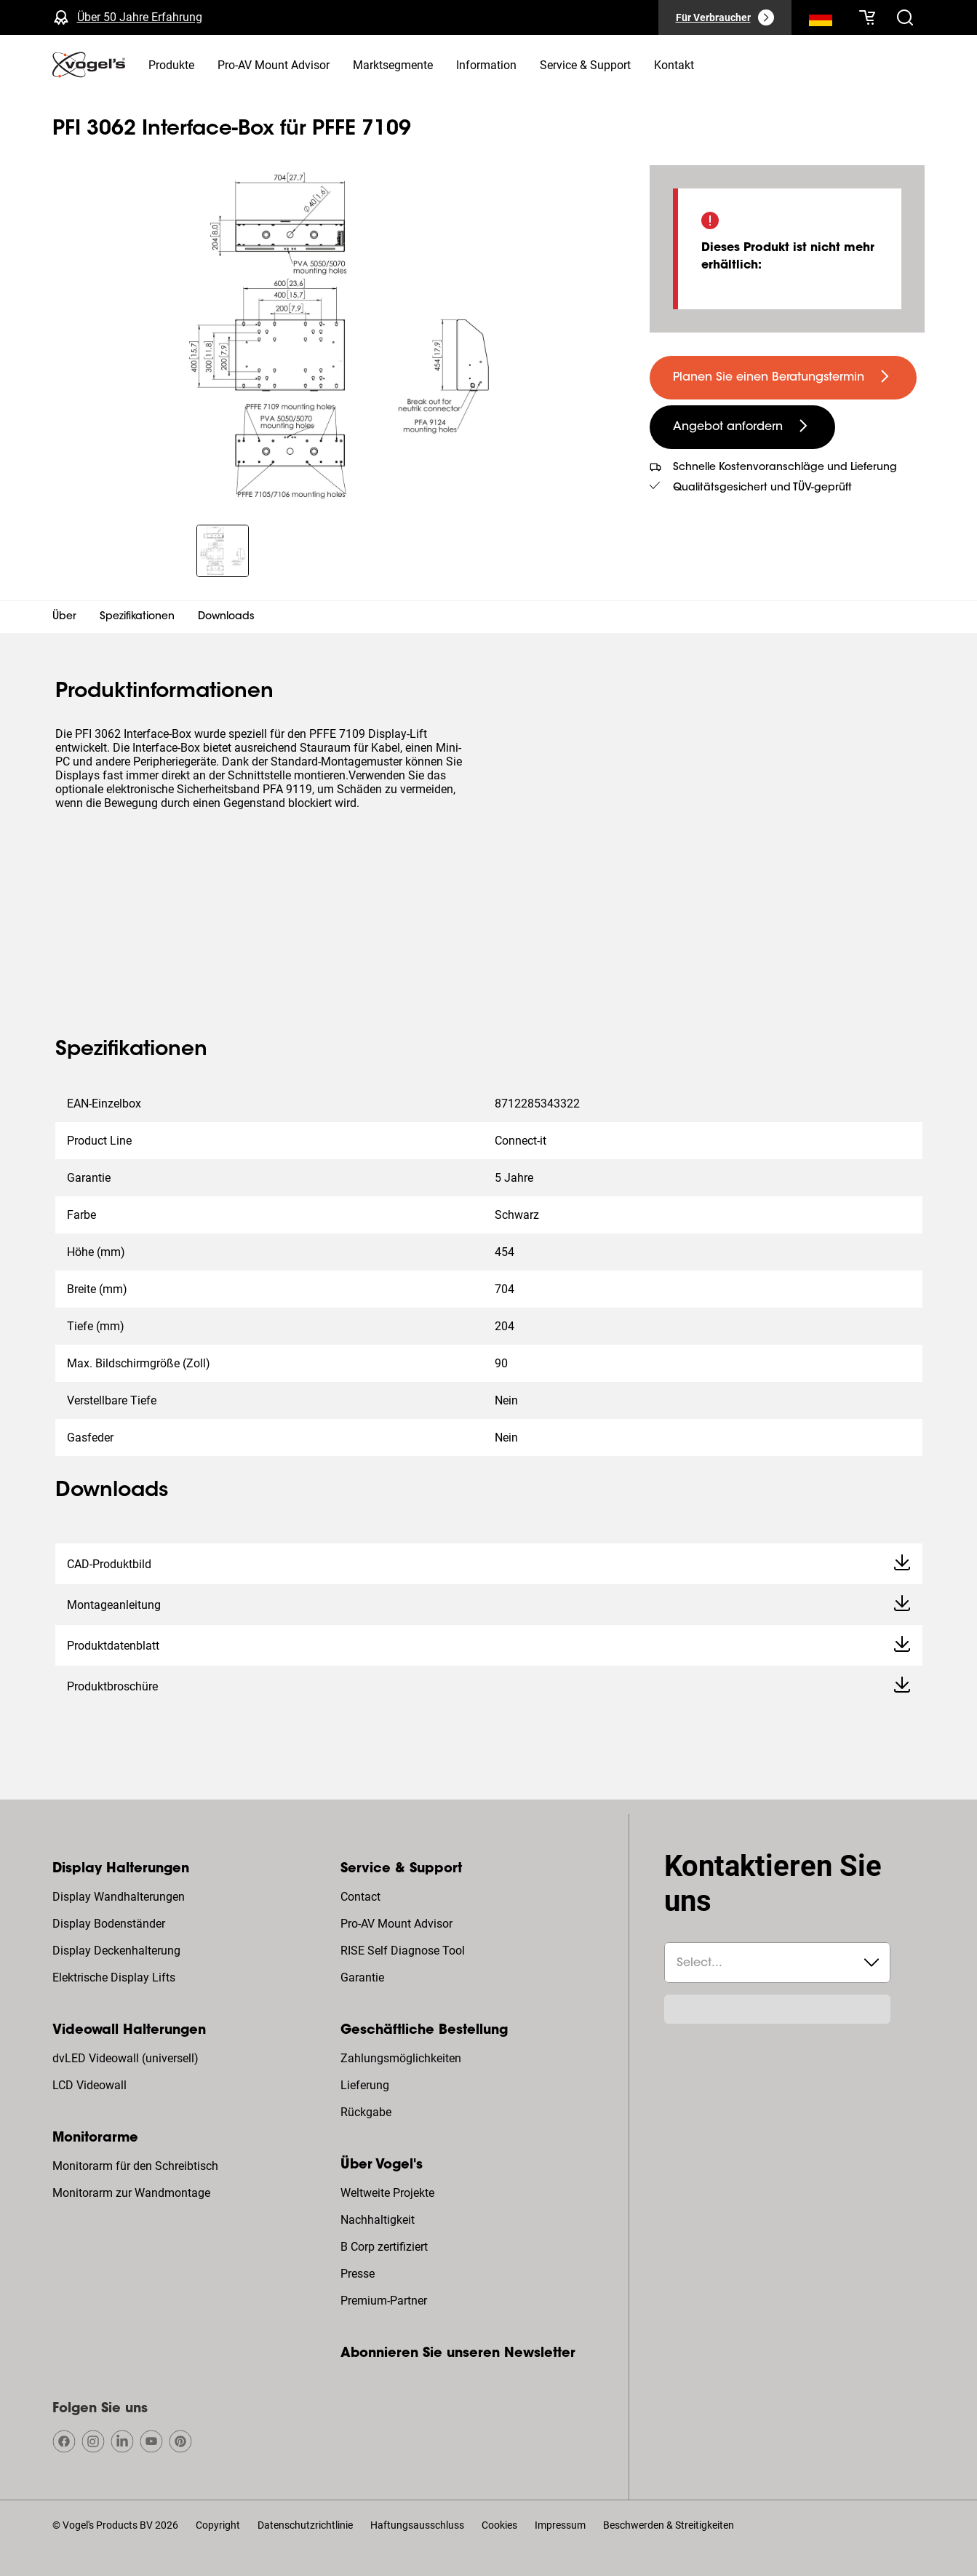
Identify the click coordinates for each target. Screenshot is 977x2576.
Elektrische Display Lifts (113, 1977)
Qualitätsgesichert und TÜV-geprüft (762, 488)
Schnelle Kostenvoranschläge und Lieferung (785, 468)
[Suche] (820, 20)
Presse (357, 2274)
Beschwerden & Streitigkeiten (668, 2525)
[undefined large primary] (783, 377)
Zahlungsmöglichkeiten (400, 2058)
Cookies (499, 2525)
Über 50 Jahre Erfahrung (139, 17)
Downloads (226, 617)
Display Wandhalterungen (118, 1897)
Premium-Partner (383, 2300)
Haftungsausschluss (417, 2525)
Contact (360, 1897)
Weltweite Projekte (387, 2193)
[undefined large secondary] (742, 427)
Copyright (218, 2525)
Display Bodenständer (108, 1924)
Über (64, 617)
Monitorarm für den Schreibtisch (135, 2166)
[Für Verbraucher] (724, 17)
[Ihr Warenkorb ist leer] (867, 17)
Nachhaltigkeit (377, 2220)
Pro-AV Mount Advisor (396, 1924)
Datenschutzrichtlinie (305, 2525)
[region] (339, 336)
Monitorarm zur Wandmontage (131, 2193)
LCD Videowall (89, 2085)
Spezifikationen (137, 617)
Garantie (362, 1977)
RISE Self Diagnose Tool (402, 1950)
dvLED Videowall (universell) (125, 2058)
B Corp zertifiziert (384, 2247)
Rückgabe (365, 2112)
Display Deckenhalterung (116, 1950)
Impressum (560, 2525)
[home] (88, 65)
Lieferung (364, 2085)
